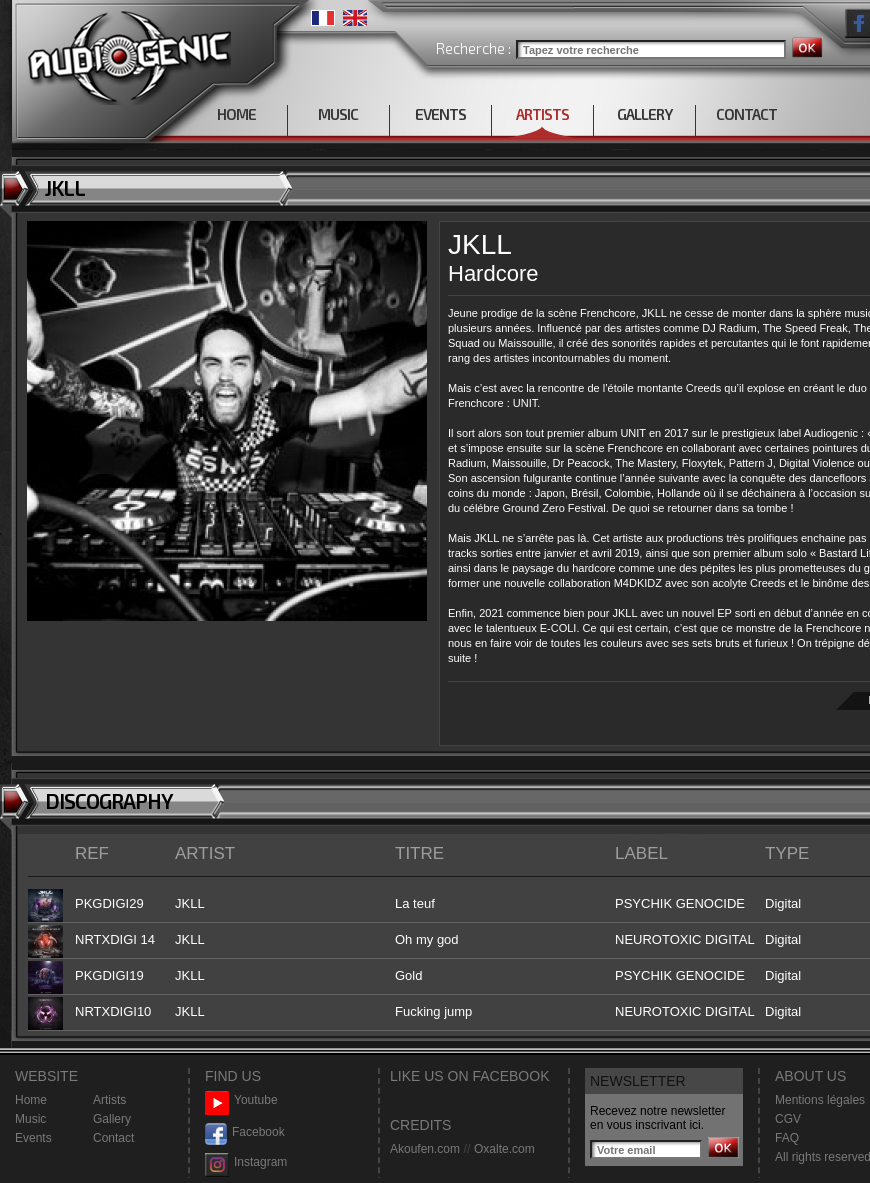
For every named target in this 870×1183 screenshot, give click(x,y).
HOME (236, 114)
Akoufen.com (425, 1149)
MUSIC (338, 114)
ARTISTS (542, 114)
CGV (788, 1119)
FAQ (787, 1138)
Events (33, 1138)
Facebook (245, 1132)
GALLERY (644, 114)
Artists (109, 1100)
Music (30, 1119)
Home (31, 1100)
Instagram (246, 1162)
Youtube (241, 1100)
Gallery (112, 1119)
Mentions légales (820, 1100)
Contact (113, 1138)
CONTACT (746, 114)
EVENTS (440, 114)
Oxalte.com (504, 1149)
